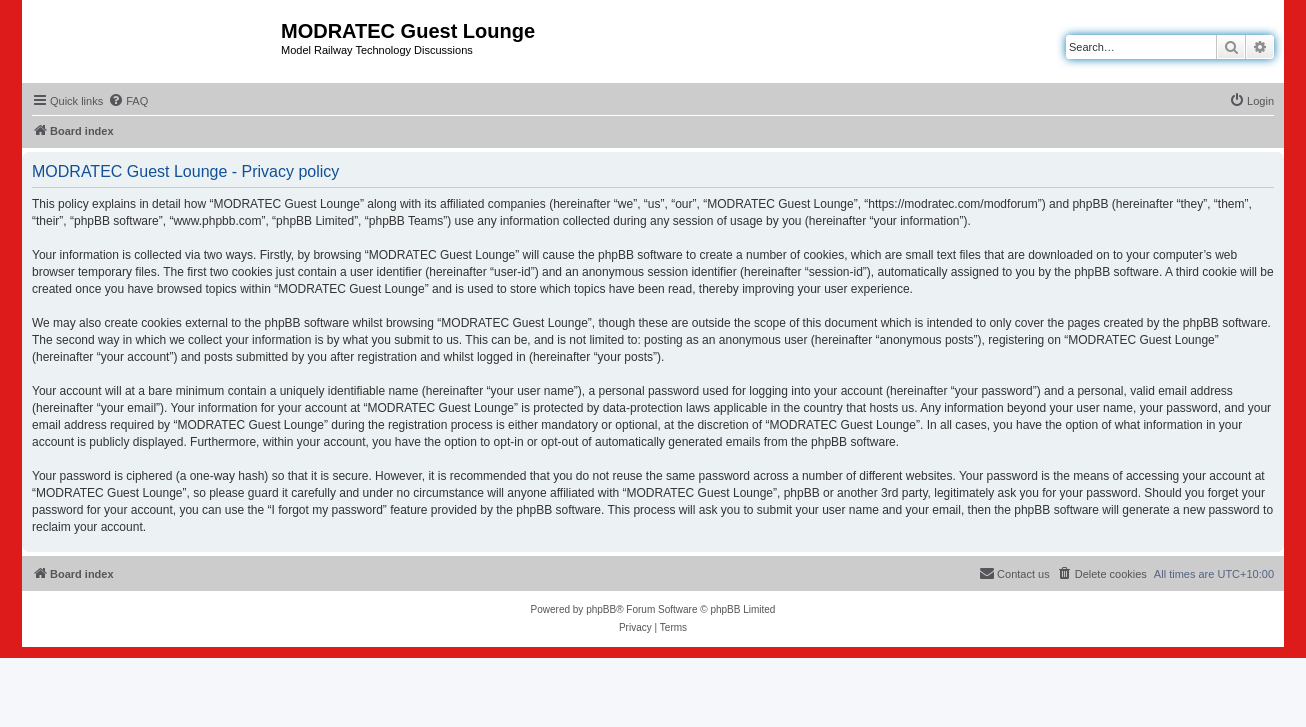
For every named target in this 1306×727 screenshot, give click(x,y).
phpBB (601, 609)
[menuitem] (128, 101)
